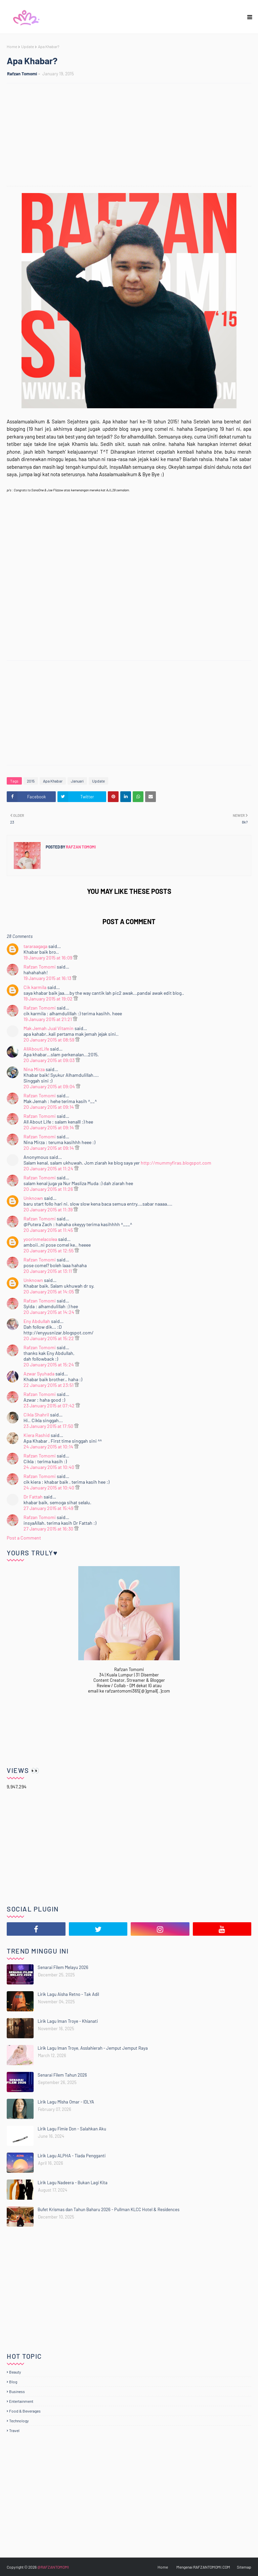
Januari (77, 781)
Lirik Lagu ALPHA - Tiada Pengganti (71, 2155)
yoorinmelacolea (40, 1239)
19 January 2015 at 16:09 (48, 957)
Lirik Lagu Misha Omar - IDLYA (66, 2102)
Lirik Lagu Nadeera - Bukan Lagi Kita (73, 2182)
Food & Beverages (25, 2411)
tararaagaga (35, 946)
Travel (14, 2430)
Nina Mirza (34, 1069)
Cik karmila (35, 987)
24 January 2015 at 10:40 (49, 1467)
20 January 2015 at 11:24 (49, 1168)
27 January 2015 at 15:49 (49, 1508)
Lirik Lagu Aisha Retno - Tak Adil (68, 1994)
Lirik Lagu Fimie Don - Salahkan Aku (72, 2128)
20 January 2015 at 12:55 (49, 1250)
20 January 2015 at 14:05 (49, 1291)
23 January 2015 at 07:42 (50, 1405)
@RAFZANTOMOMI (53, 2567)
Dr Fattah (33, 1497)
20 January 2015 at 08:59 (49, 1040)
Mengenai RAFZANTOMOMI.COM (203, 2567)
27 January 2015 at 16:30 (49, 1528)
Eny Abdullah (37, 1321)
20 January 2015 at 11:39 (49, 1209)
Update (27, 46)
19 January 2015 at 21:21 (48, 1019)
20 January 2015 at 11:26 (49, 1189)
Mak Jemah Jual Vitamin (49, 1028)
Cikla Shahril (36, 1414)
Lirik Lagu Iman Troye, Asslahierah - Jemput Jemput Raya (93, 2048)
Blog (13, 2381)
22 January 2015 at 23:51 (49, 1385)
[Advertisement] (132, 135)
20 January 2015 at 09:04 (50, 1086)
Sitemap (244, 2567)
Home (12, 46)
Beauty (15, 2372)
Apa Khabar (52, 781)
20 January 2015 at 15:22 (49, 1338)
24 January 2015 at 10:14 (49, 1446)
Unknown (33, 1198)
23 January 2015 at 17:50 (49, 1426)
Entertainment (21, 2401)
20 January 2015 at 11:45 (49, 1230)
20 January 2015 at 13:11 (48, 1271)
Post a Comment (24, 1538)
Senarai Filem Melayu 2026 (63, 1967)
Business (17, 2391)
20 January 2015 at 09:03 (50, 1060)
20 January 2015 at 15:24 (49, 1364)
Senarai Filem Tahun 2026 (62, 2075)
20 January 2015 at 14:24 (49, 1312)
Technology (19, 2420)
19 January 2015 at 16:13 (48, 978)
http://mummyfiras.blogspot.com (176, 1163)
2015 (31, 781)
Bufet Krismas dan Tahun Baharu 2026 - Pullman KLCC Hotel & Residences (108, 2209)
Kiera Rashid (37, 1435)
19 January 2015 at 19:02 (49, 998)
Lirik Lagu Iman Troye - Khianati (68, 2021)
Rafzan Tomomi (22, 73)
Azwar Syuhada (39, 1373)
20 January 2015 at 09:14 (49, 1107)
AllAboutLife (36, 1049)
